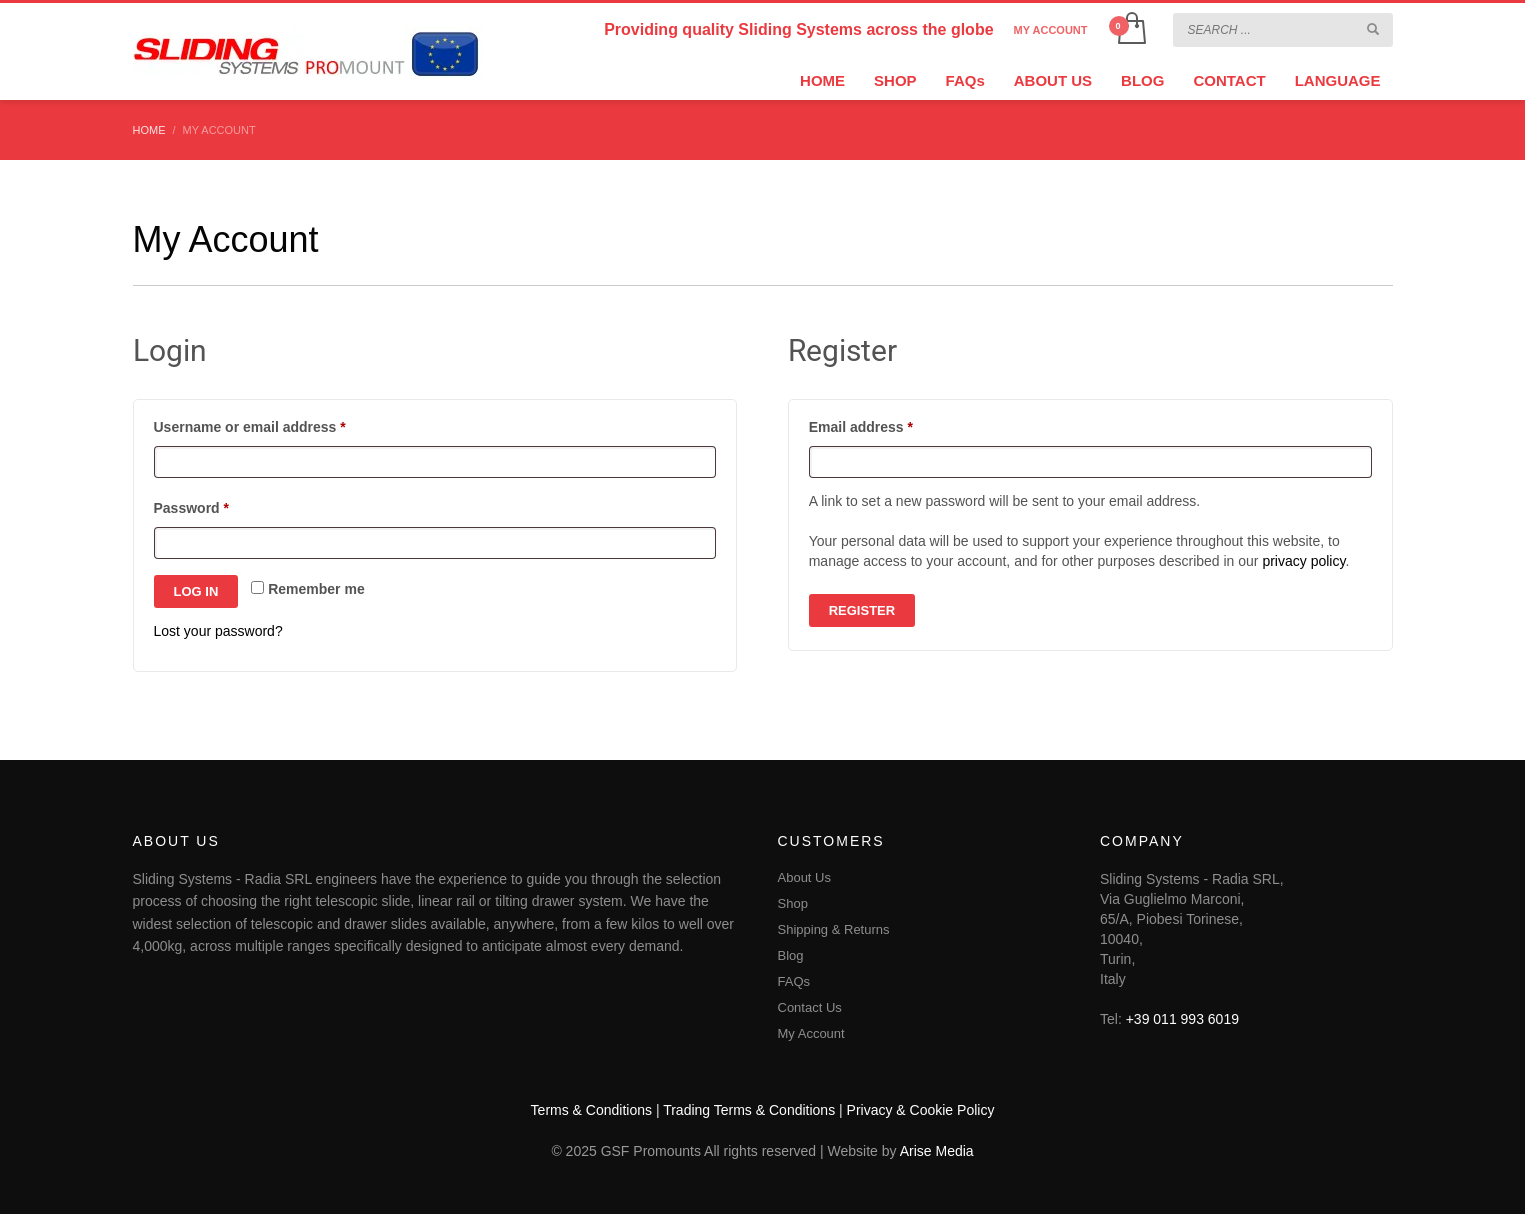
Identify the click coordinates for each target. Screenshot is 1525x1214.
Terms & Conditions (591, 1110)
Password (221, 505)
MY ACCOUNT (1051, 30)
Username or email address (280, 424)
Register (862, 610)
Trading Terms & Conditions (749, 1110)
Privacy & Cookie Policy (921, 1110)
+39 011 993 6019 (1182, 1019)
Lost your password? (218, 631)
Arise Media (937, 1151)
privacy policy (1303, 561)
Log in (196, 591)
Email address (891, 424)
